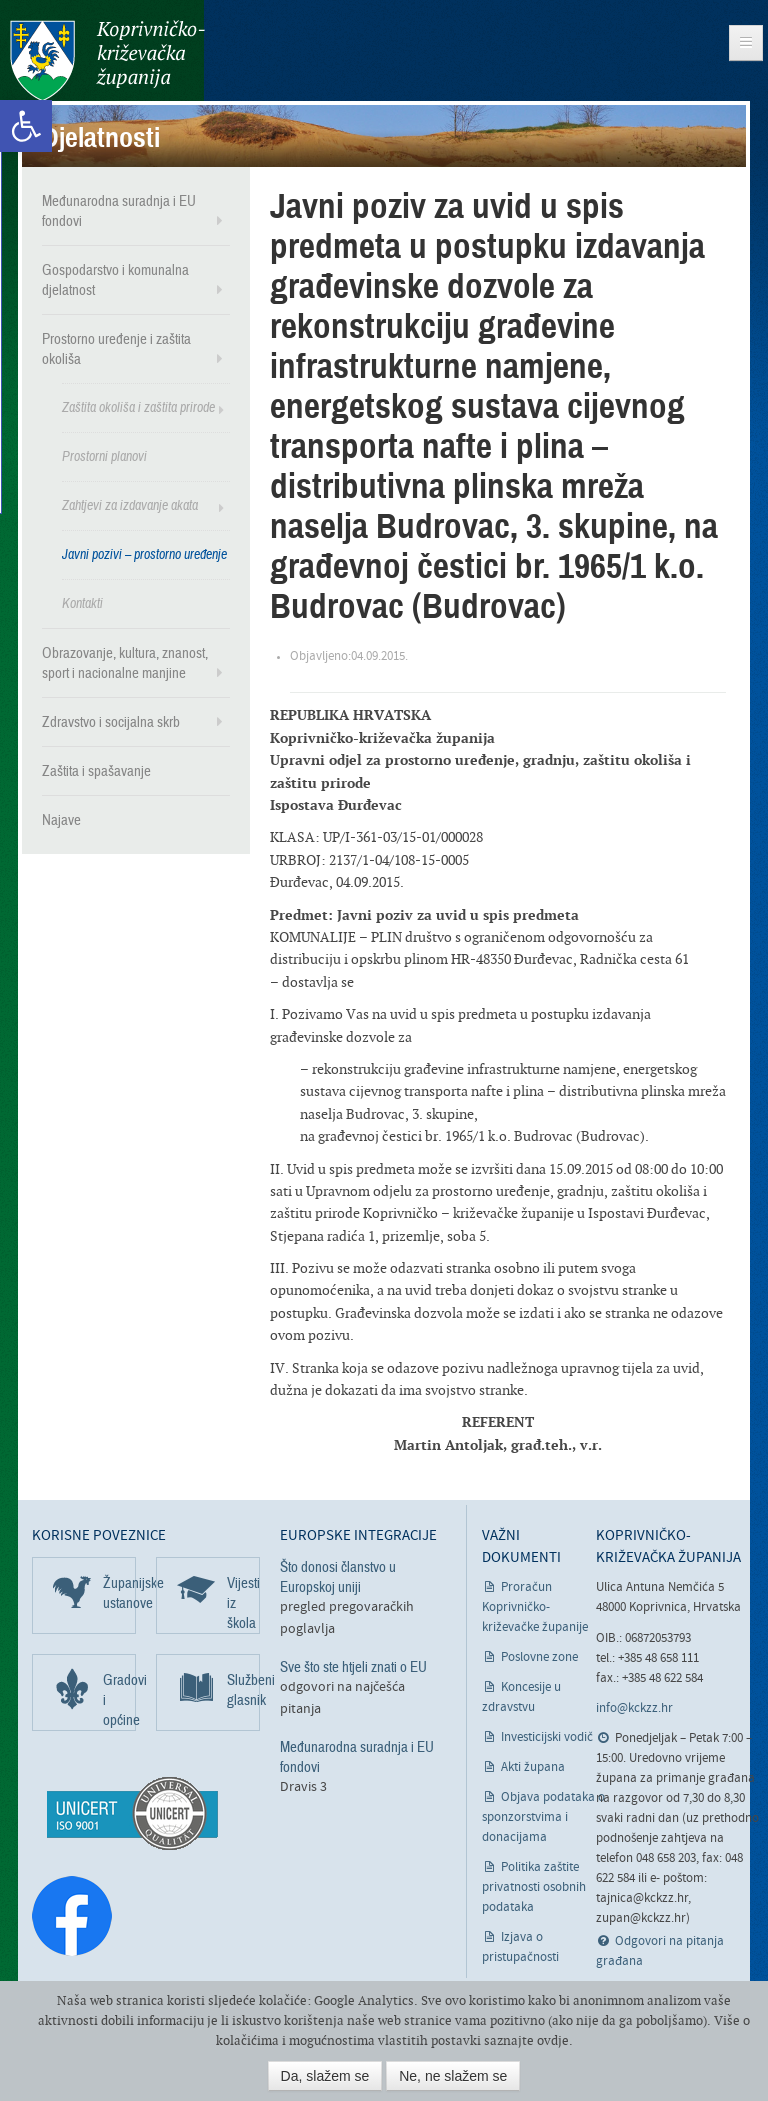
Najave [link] (61, 820)
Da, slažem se (325, 2076)
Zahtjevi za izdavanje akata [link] (130, 505)
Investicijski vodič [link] (547, 1737)
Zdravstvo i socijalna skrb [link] (111, 722)
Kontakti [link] (82, 603)
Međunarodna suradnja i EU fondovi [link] (119, 211)
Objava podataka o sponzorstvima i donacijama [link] (543, 1817)
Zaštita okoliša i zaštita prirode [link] (138, 407)
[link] (26, 126)
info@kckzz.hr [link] (634, 1708)
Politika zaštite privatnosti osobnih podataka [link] (534, 1887)
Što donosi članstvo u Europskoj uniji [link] (338, 1577)
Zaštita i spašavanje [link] (96, 771)
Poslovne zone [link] (539, 1657)
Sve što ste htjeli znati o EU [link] (353, 1667)
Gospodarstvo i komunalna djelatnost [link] (115, 280)
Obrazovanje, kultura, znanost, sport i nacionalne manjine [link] (125, 663)
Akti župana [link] (533, 1767)
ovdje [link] (553, 2040)
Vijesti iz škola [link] (243, 1603)
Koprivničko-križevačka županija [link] (107, 60)
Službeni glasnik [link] (243, 1690)
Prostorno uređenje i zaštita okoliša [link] (116, 349)
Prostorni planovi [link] (104, 456)
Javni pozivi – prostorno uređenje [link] (144, 554)
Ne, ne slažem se (453, 2076)
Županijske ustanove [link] (119, 1593)
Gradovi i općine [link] (119, 1700)
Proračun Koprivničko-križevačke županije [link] (535, 1607)
